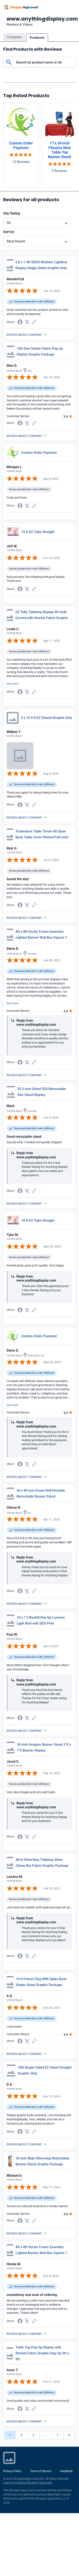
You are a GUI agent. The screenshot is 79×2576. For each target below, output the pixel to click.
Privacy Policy (12, 2471)
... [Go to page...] (45, 2435)
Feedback (66, 2471)
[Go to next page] (68, 2435)
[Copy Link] (34, 321)
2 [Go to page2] (21, 2435)
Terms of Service (40, 2471)
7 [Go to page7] (57, 2435)
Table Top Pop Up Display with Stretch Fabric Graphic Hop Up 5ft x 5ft (42, 2353)
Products (37, 38)
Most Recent (16, 241)
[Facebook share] (20, 321)
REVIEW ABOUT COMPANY (24, 334)
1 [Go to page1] (10, 2435)
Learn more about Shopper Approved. (27, 2482)
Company (14, 37)
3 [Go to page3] (33, 2435)
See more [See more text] (13, 683)
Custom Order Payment (39, 453)
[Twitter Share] (27, 321)
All (9, 223)
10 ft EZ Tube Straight (37, 532)
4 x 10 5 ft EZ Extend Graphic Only (46, 718)
